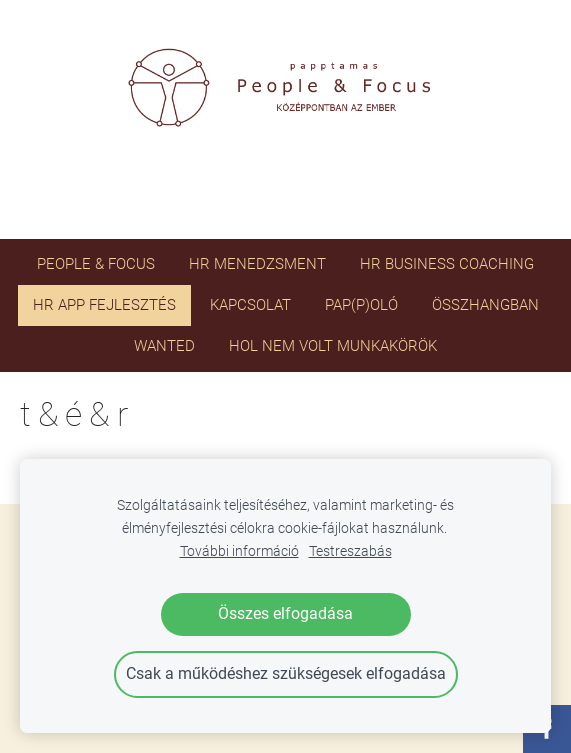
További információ (239, 551)
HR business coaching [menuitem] (447, 264)
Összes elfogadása (285, 613)
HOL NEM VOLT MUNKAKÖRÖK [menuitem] (333, 346)
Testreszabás (350, 551)
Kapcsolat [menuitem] (250, 305)
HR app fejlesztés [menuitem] (104, 305)
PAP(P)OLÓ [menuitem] (361, 305)
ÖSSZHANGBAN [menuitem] (485, 305)
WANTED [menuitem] (164, 346)
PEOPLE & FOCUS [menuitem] (96, 264)
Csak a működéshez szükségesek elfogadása (286, 673)
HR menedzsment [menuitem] (257, 264)
